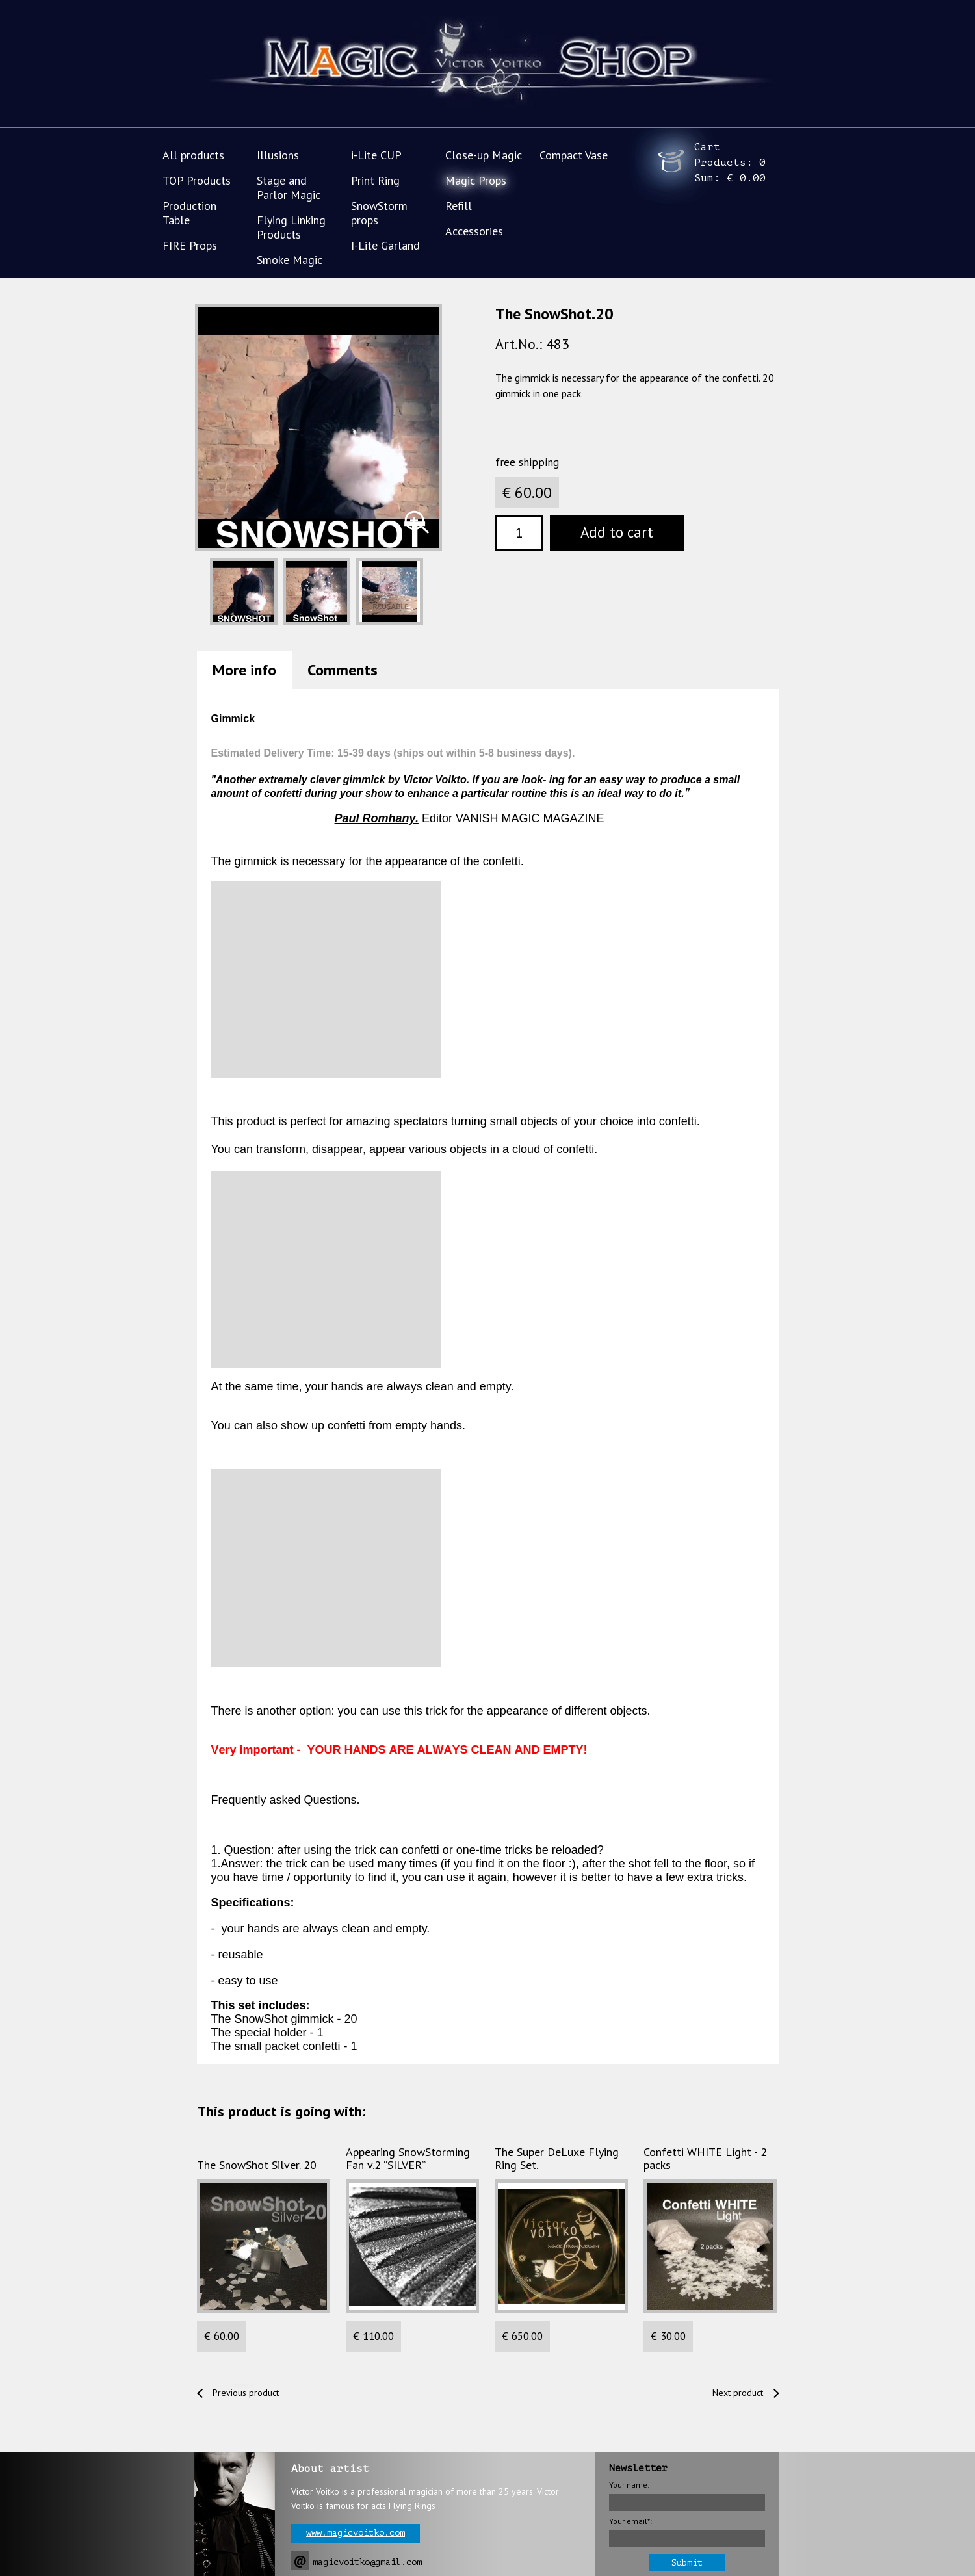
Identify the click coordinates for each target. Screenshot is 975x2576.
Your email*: (630, 2521)
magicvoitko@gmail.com (367, 2562)
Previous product (246, 2393)
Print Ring (375, 180)
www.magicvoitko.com (355, 2533)
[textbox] (519, 533)
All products (193, 155)
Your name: (629, 2485)
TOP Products (196, 180)
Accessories (474, 231)
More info (244, 670)
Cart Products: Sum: (730, 162)
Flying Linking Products (291, 227)
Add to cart (616, 532)
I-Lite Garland (385, 245)
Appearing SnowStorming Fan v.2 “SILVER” (408, 2159)
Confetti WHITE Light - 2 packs (705, 2159)
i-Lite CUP (376, 155)
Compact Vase (574, 155)
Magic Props (475, 180)
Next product (737, 2393)
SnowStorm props (379, 213)
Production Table (189, 213)
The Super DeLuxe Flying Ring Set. (557, 2159)
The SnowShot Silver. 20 (257, 2165)
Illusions (278, 155)
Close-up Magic (483, 155)
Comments (342, 670)
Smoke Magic (289, 259)
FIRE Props (189, 245)
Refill (458, 205)
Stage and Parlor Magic (288, 187)
